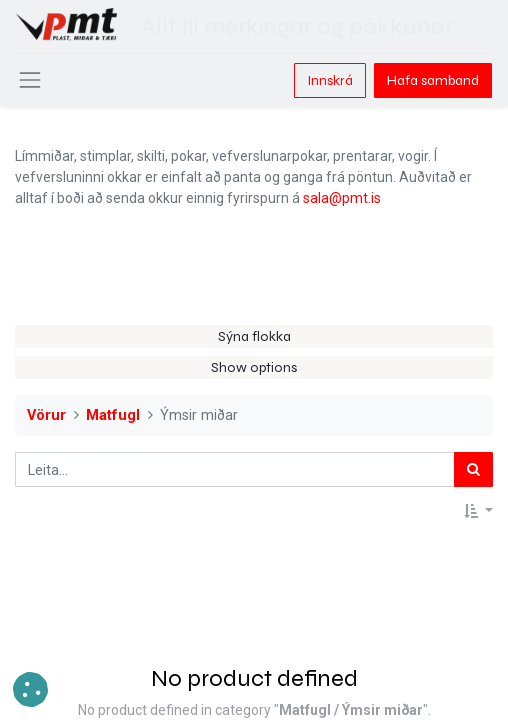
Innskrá (330, 80)
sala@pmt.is (342, 198)
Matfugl (113, 415)
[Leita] (473, 469)
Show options (254, 367)
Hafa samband (433, 80)
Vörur (46, 415)
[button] (478, 511)
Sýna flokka (254, 336)
